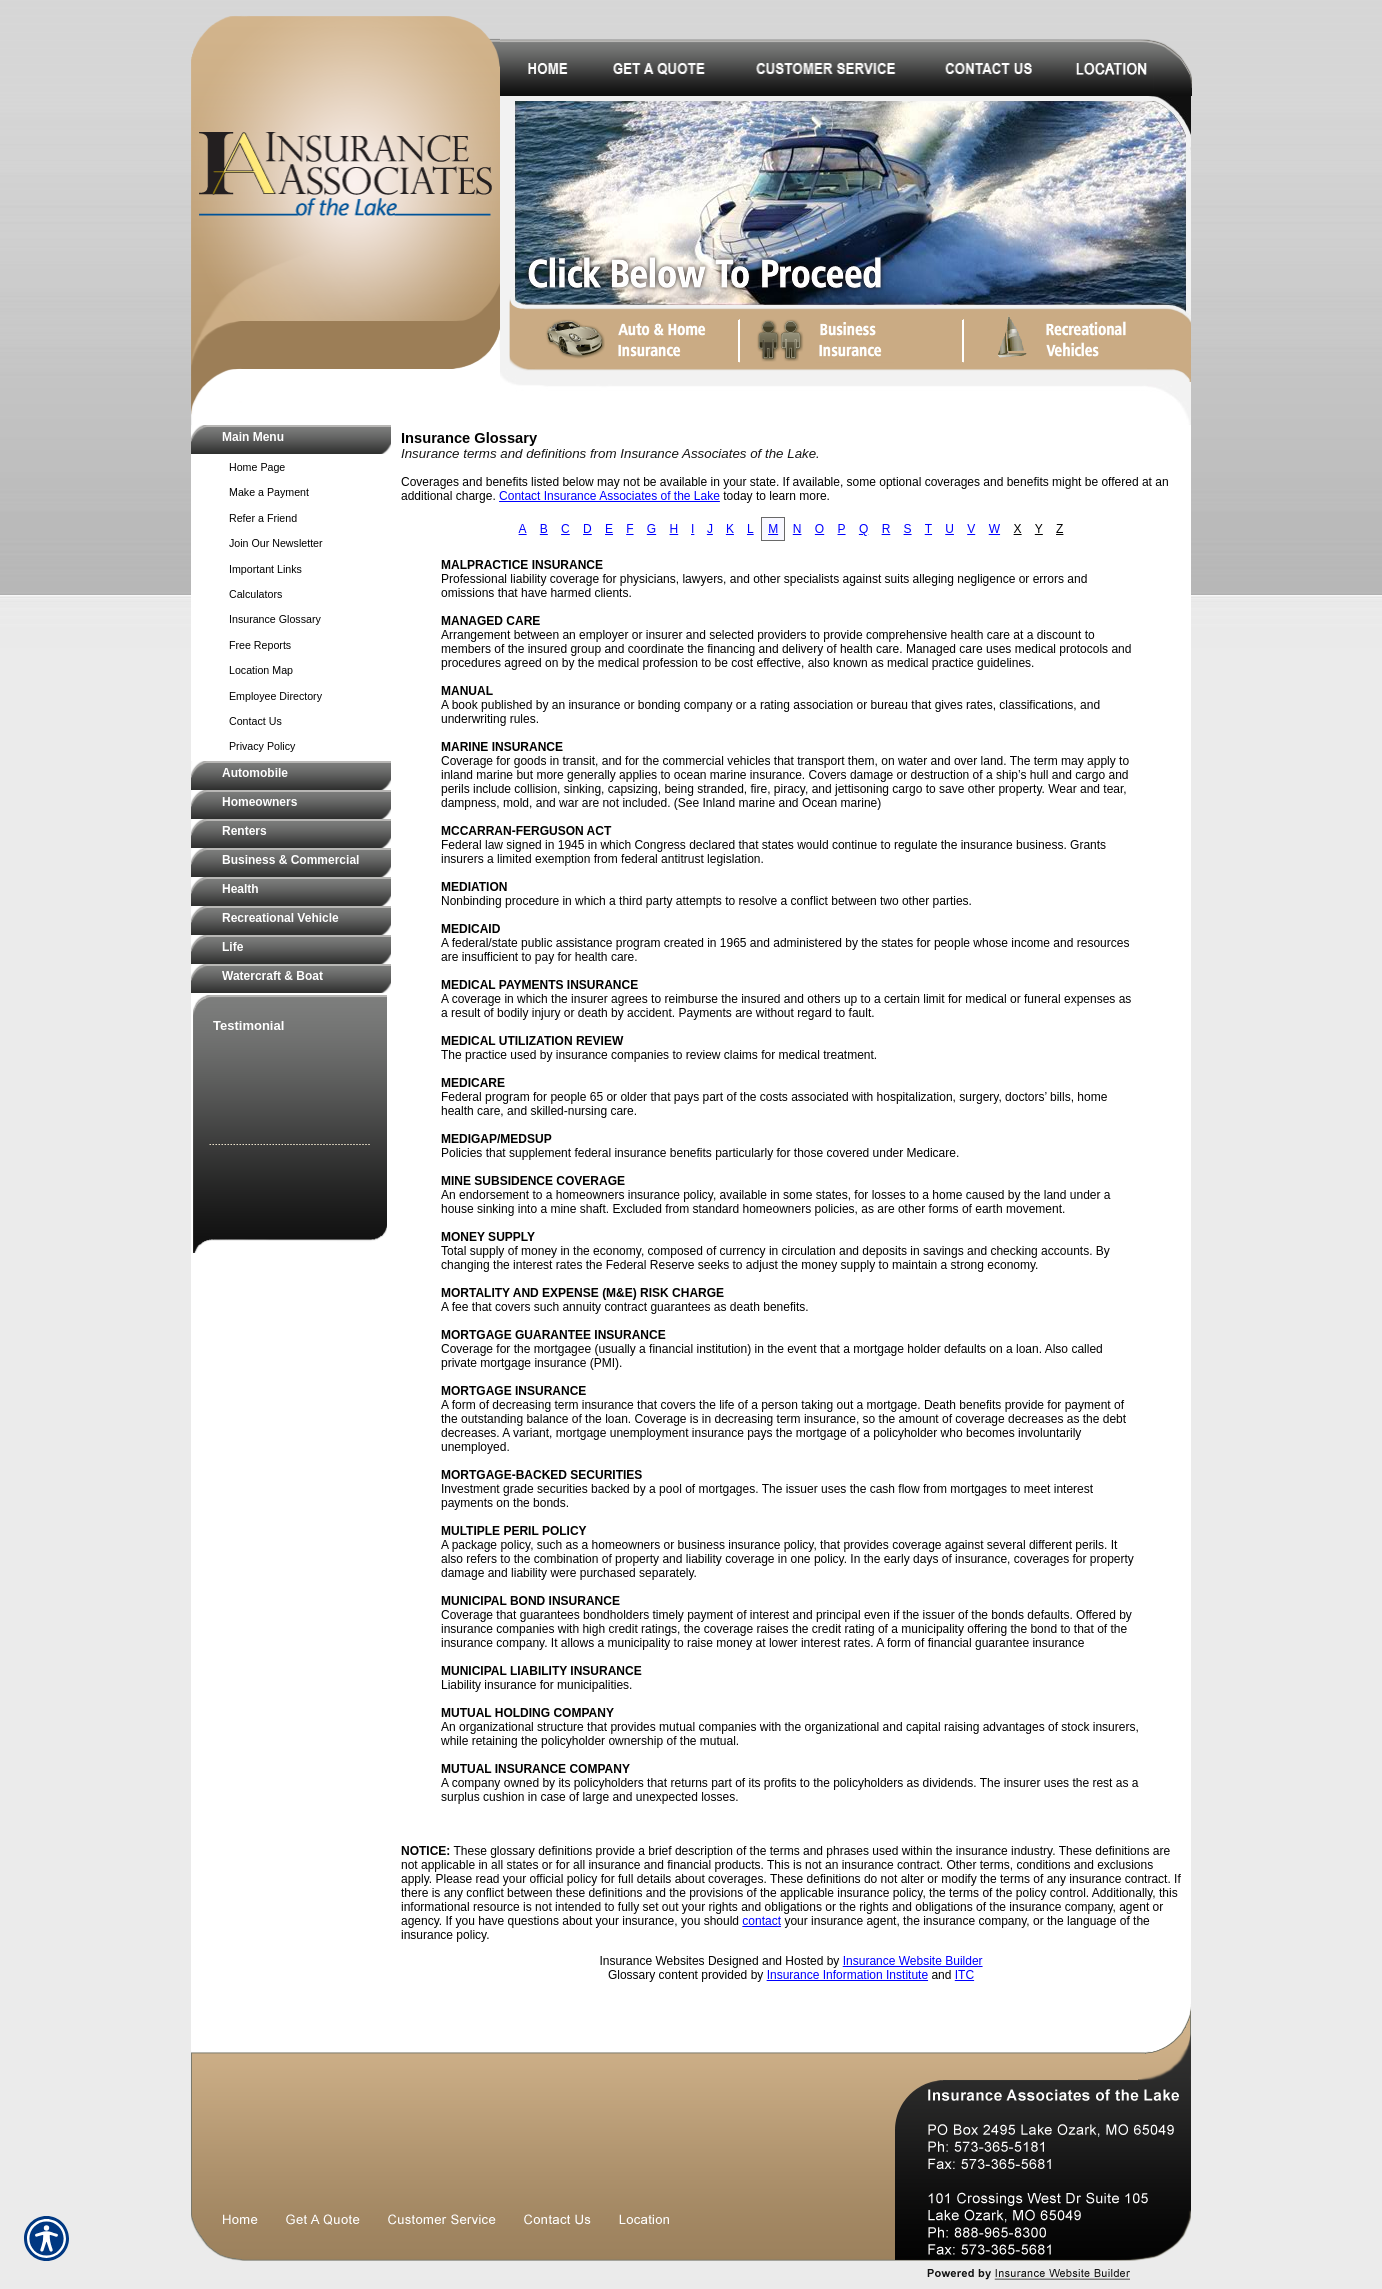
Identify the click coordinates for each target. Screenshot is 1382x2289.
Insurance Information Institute (847, 1975)
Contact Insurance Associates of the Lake (609, 496)
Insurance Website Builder (913, 1961)
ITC (964, 1975)
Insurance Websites (651, 1961)
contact (761, 1921)
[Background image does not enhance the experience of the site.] (291, 439)
